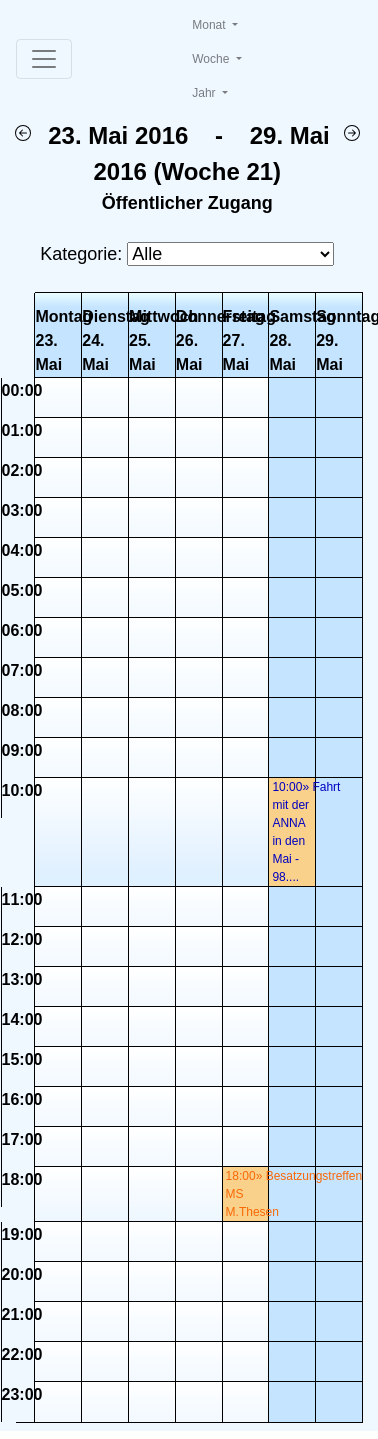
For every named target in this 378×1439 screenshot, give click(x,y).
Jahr (205, 93)
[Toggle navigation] (44, 59)
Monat (210, 25)
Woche (212, 59)
